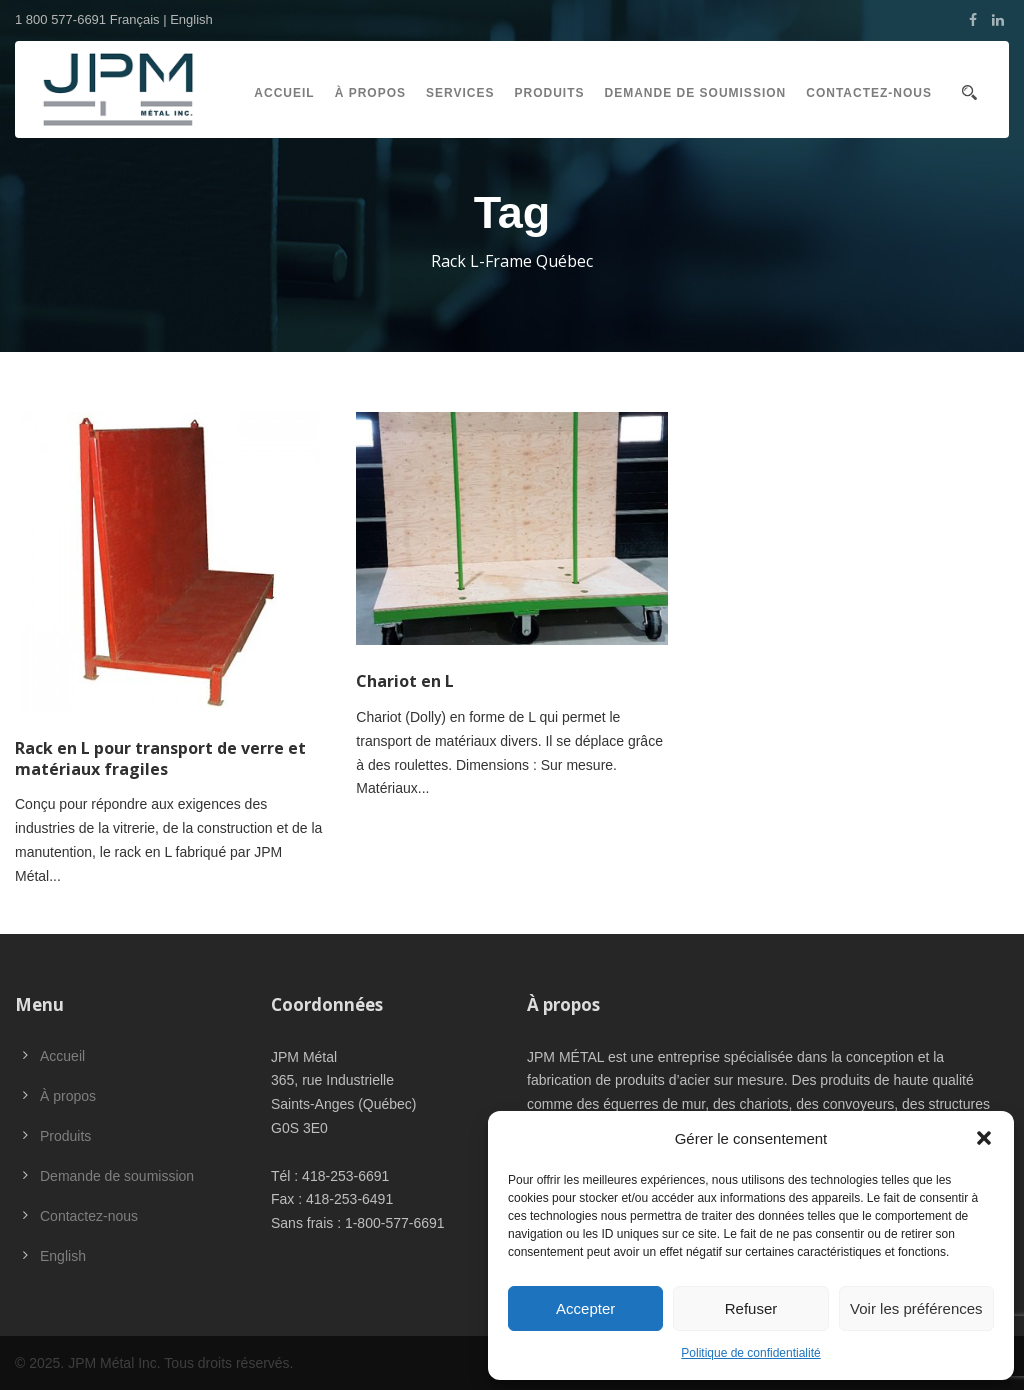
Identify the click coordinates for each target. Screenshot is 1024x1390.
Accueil (284, 93)
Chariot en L (405, 681)
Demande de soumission (696, 93)
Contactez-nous (869, 93)
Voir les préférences (916, 1308)
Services (460, 93)
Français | (140, 19)
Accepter (585, 1308)
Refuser (751, 1308)
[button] (984, 1138)
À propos (370, 93)
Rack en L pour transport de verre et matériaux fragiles (160, 758)
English (191, 19)
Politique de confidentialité (750, 1353)
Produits (550, 93)
